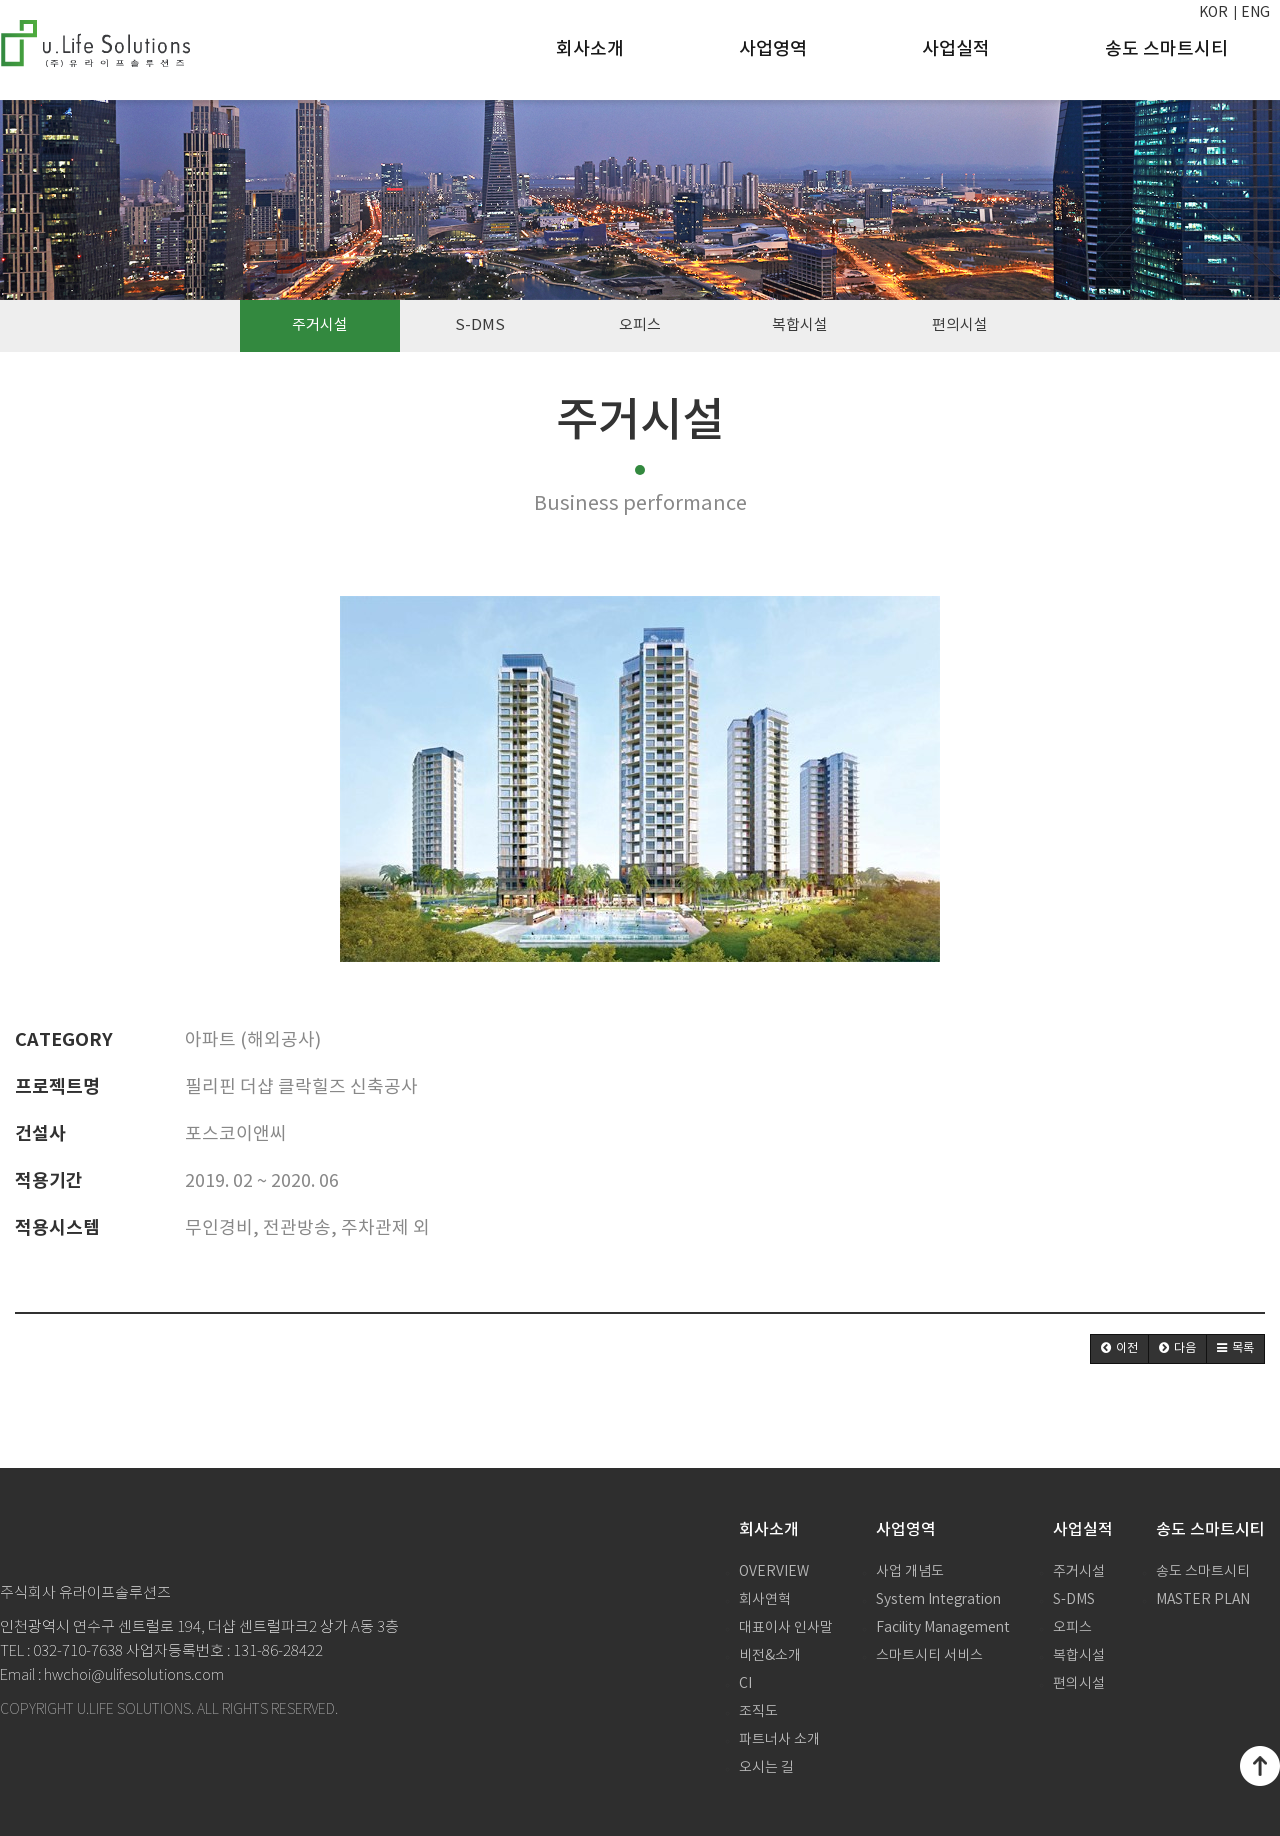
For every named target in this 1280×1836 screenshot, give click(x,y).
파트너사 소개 (779, 1740)
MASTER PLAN (1203, 1600)
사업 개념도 (910, 1572)
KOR (1213, 13)
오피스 (640, 325)
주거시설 (320, 325)
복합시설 (800, 325)
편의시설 (960, 325)
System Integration (938, 1600)
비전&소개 (770, 1656)
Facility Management (943, 1628)
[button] (1119, 1349)
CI (745, 1684)
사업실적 (956, 49)
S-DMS (480, 325)
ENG (1255, 13)
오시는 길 (766, 1768)
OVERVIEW (774, 1572)
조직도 (758, 1712)
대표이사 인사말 (786, 1628)
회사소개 (590, 49)
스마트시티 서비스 (929, 1656)
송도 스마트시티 (1166, 49)
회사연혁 (765, 1600)
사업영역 (773, 49)
